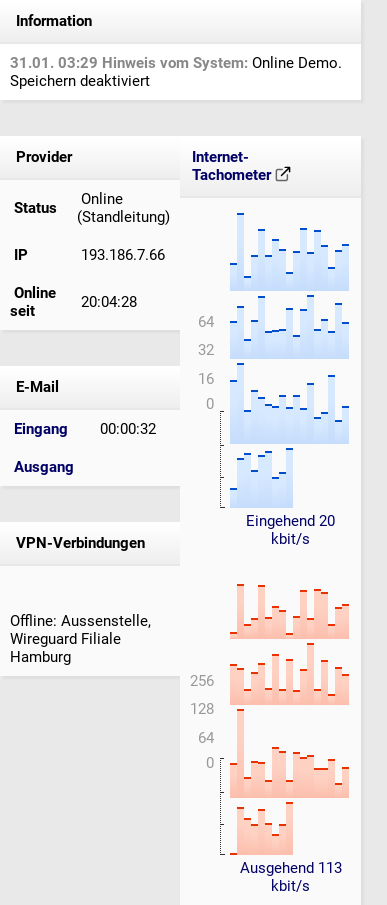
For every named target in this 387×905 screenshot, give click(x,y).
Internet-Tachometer (241, 166)
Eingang (41, 429)
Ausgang (44, 467)
